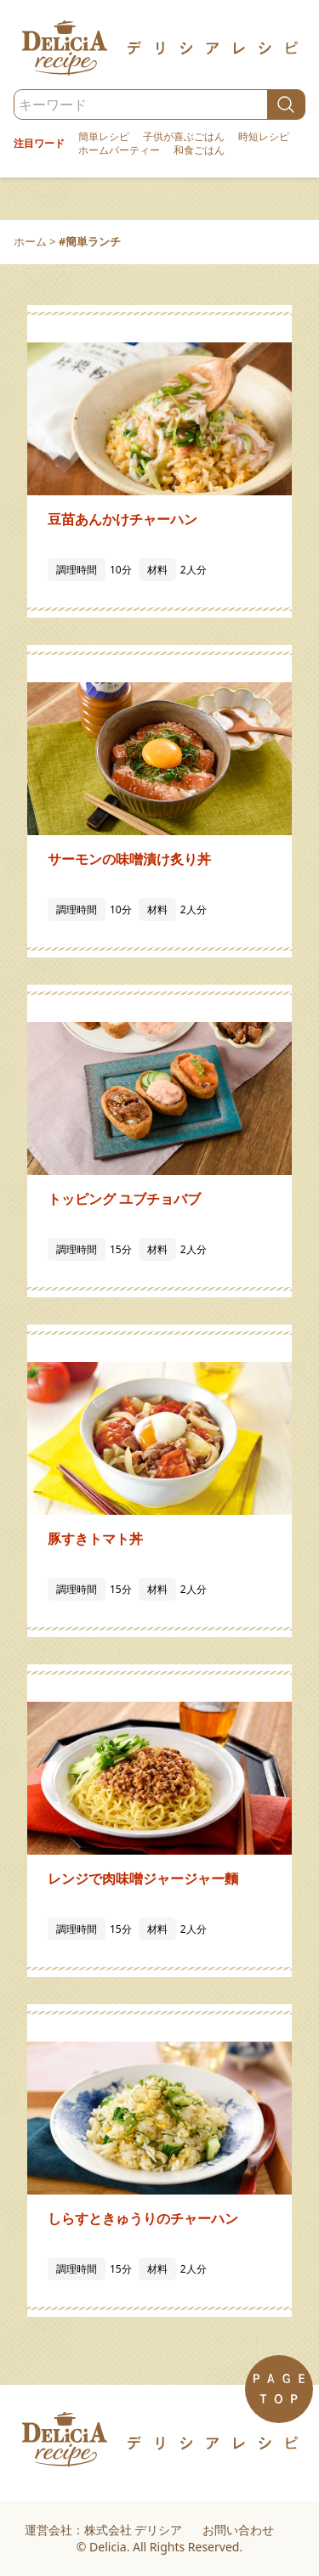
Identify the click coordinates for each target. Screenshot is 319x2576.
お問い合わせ (238, 2530)
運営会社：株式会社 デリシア (104, 2530)
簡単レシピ (103, 137)
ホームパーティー (119, 150)
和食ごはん (199, 150)
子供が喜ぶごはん (184, 137)
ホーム (30, 241)
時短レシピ (263, 137)
